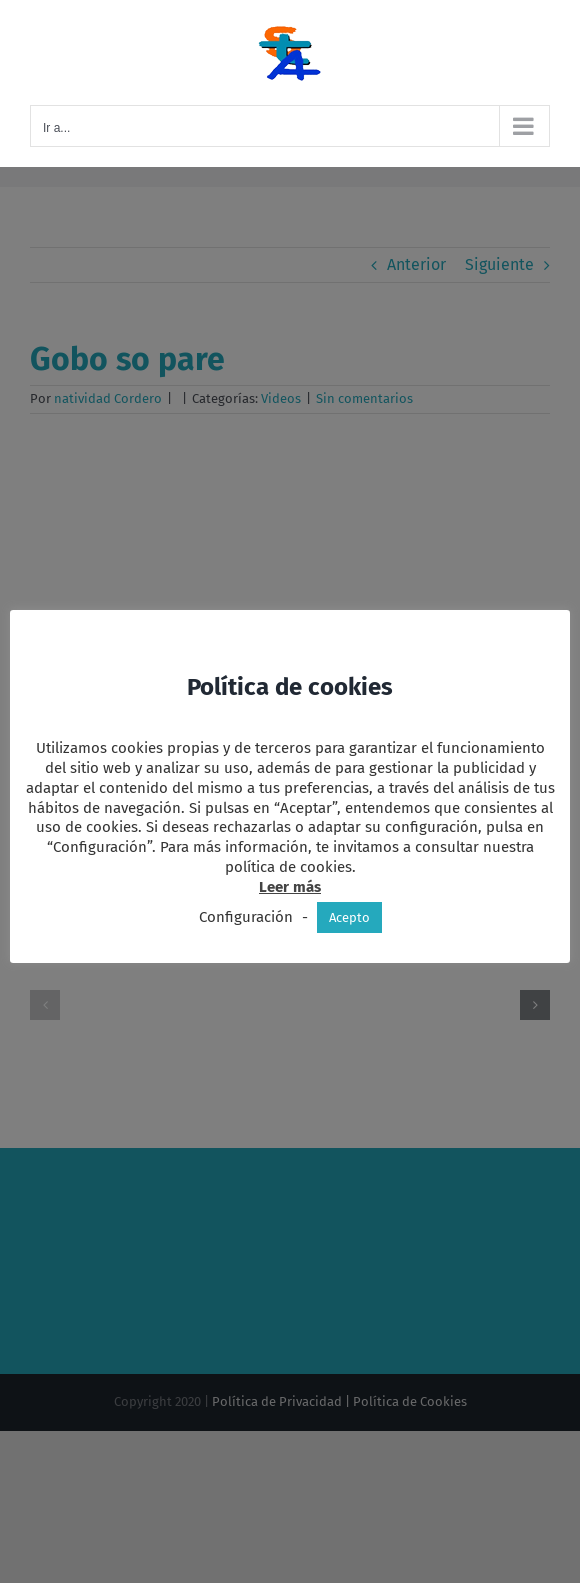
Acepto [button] (349, 917)
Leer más (290, 887)
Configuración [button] (246, 917)
